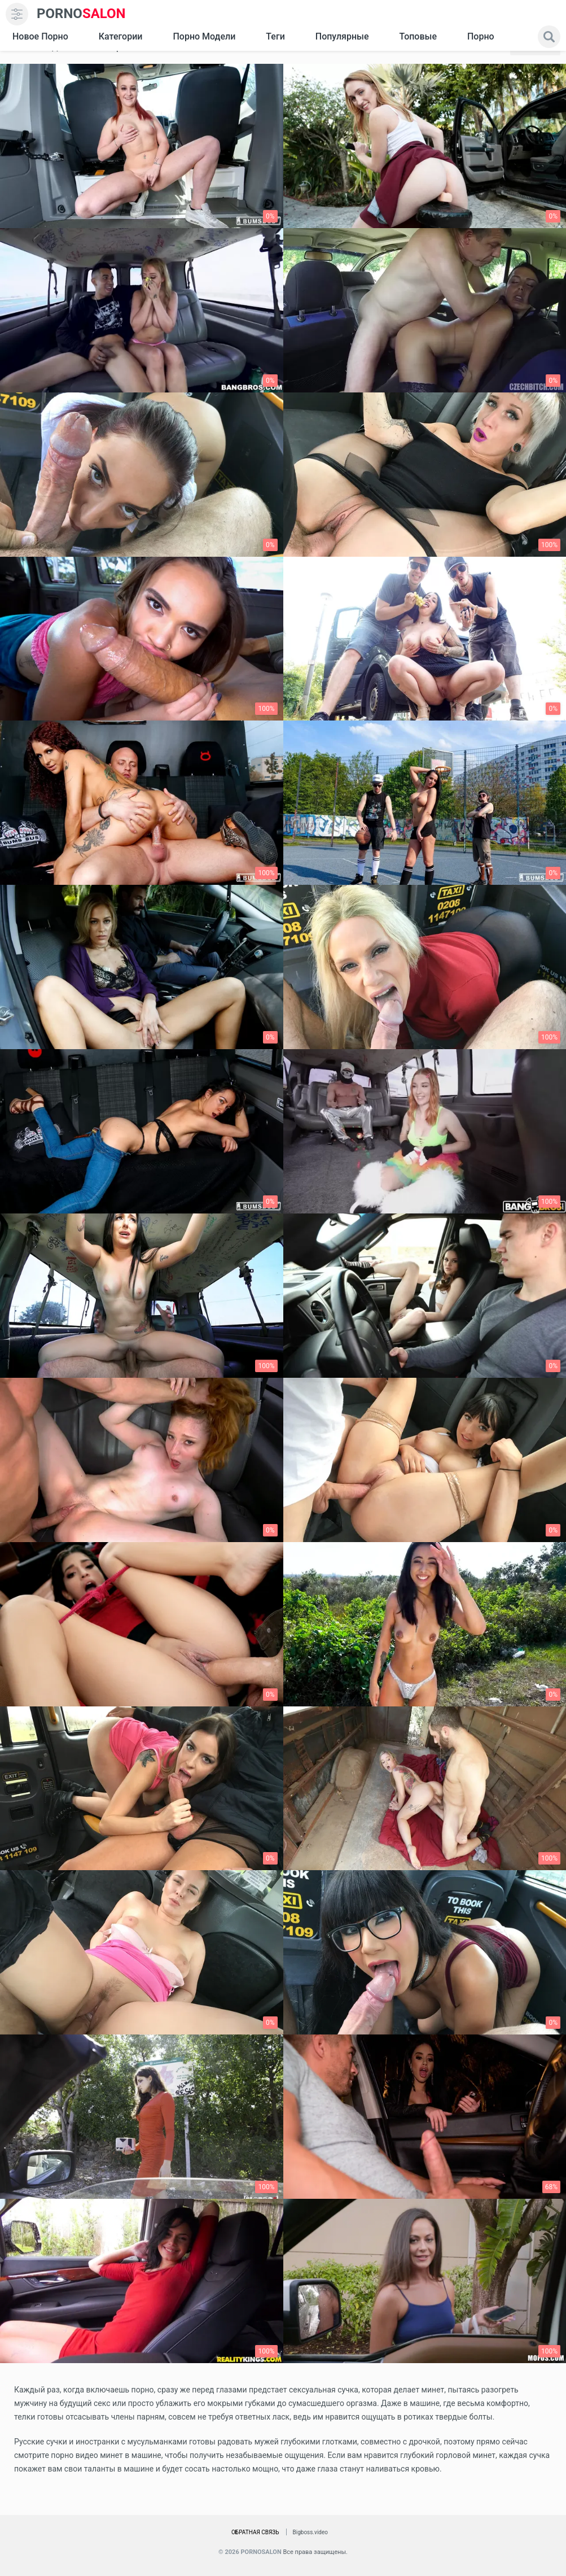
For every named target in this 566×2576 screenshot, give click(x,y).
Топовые (417, 36)
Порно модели (204, 36)
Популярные (342, 36)
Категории (121, 36)
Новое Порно (40, 36)
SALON (81, 13)
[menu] (17, 14)
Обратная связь (255, 2532)
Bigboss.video (310, 2532)
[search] (549, 36)
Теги (275, 36)
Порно (480, 36)
